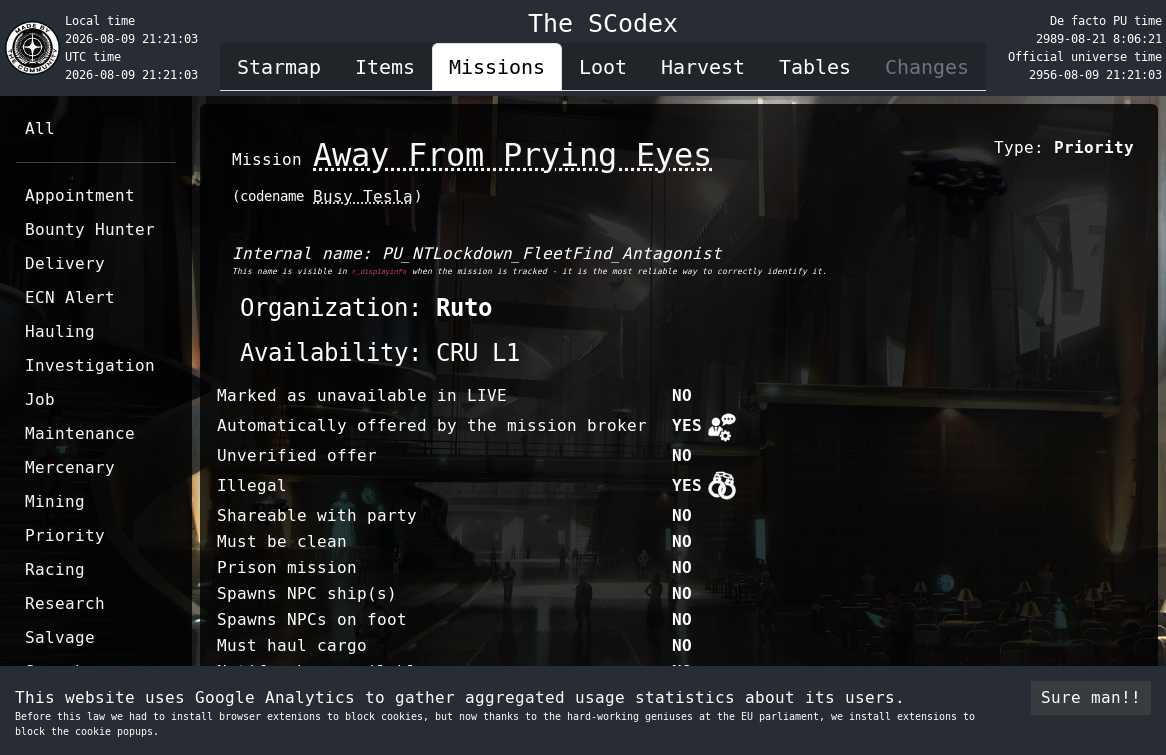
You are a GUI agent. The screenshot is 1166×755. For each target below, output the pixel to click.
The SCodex (603, 23)
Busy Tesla (363, 196)
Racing (55, 569)
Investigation (90, 365)
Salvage (60, 637)
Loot (603, 67)
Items (385, 67)
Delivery (65, 263)
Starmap (279, 67)
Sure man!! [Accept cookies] (1091, 697)
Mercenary (70, 467)
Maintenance (80, 433)
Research (65, 603)
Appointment (80, 195)
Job (40, 399)
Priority (65, 535)
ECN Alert (70, 297)
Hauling (60, 331)
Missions (497, 67)
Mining (55, 501)
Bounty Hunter (90, 229)
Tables (815, 67)
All (40, 128)
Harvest (703, 67)
